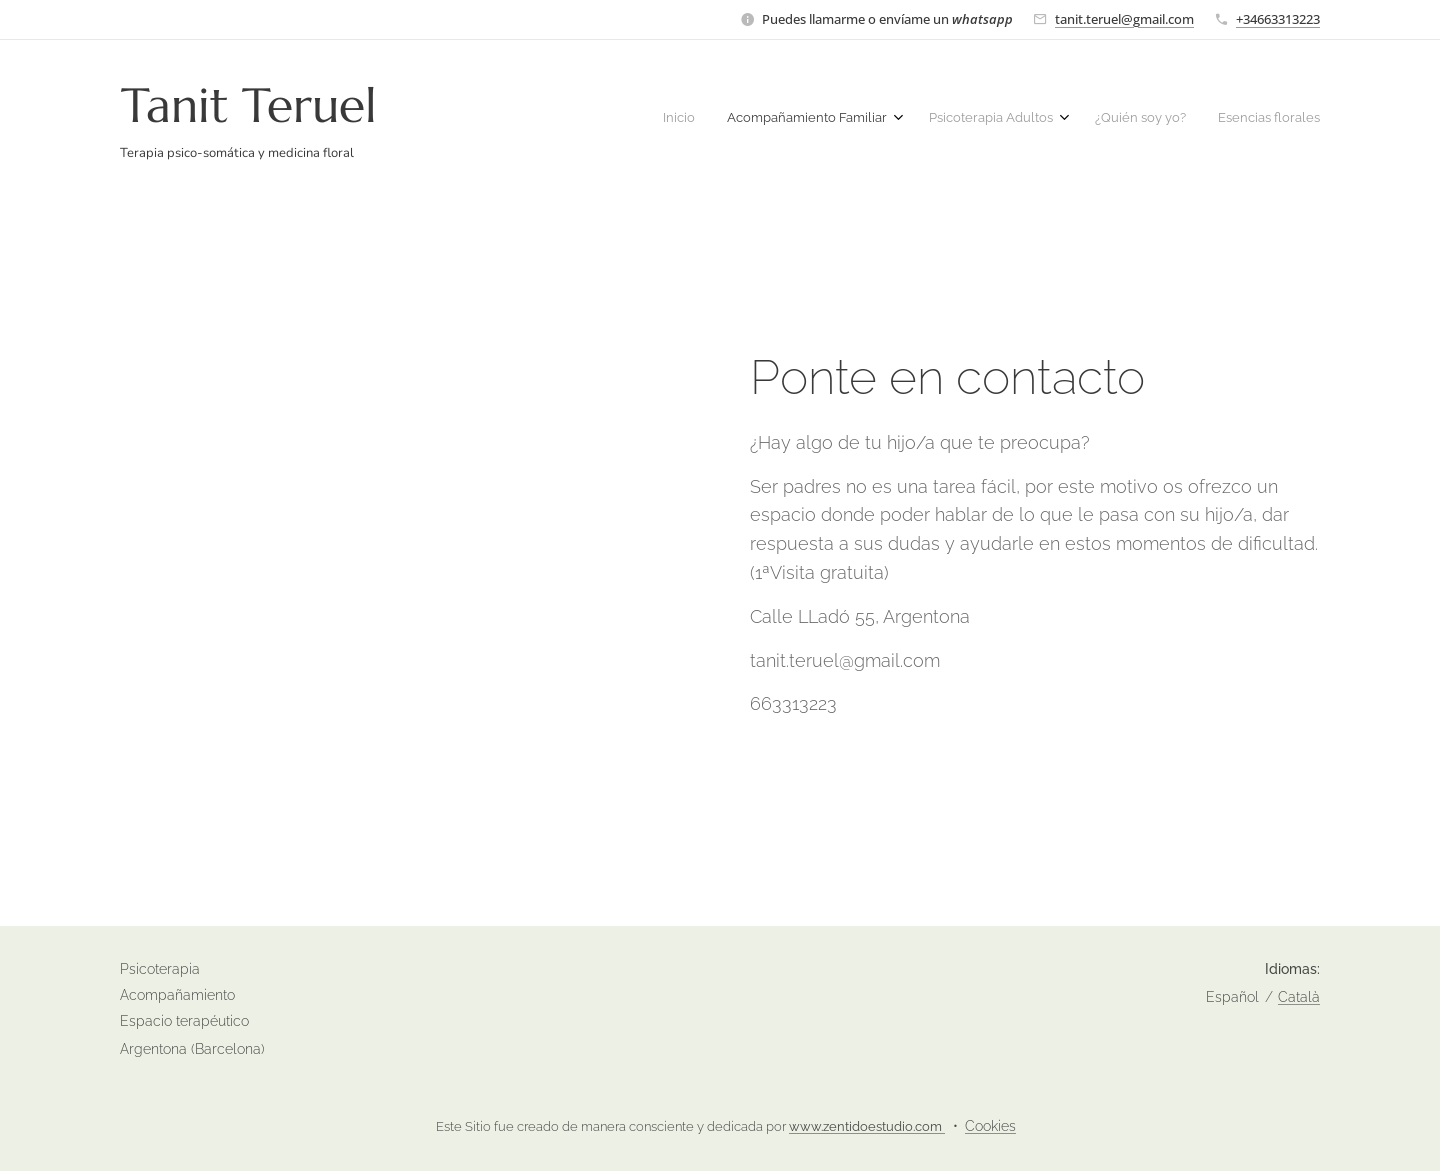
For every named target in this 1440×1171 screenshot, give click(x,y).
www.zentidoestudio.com (867, 1126)
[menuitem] (1177, 120)
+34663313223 (1278, 19)
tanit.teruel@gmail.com (1124, 19)
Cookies (990, 1126)
